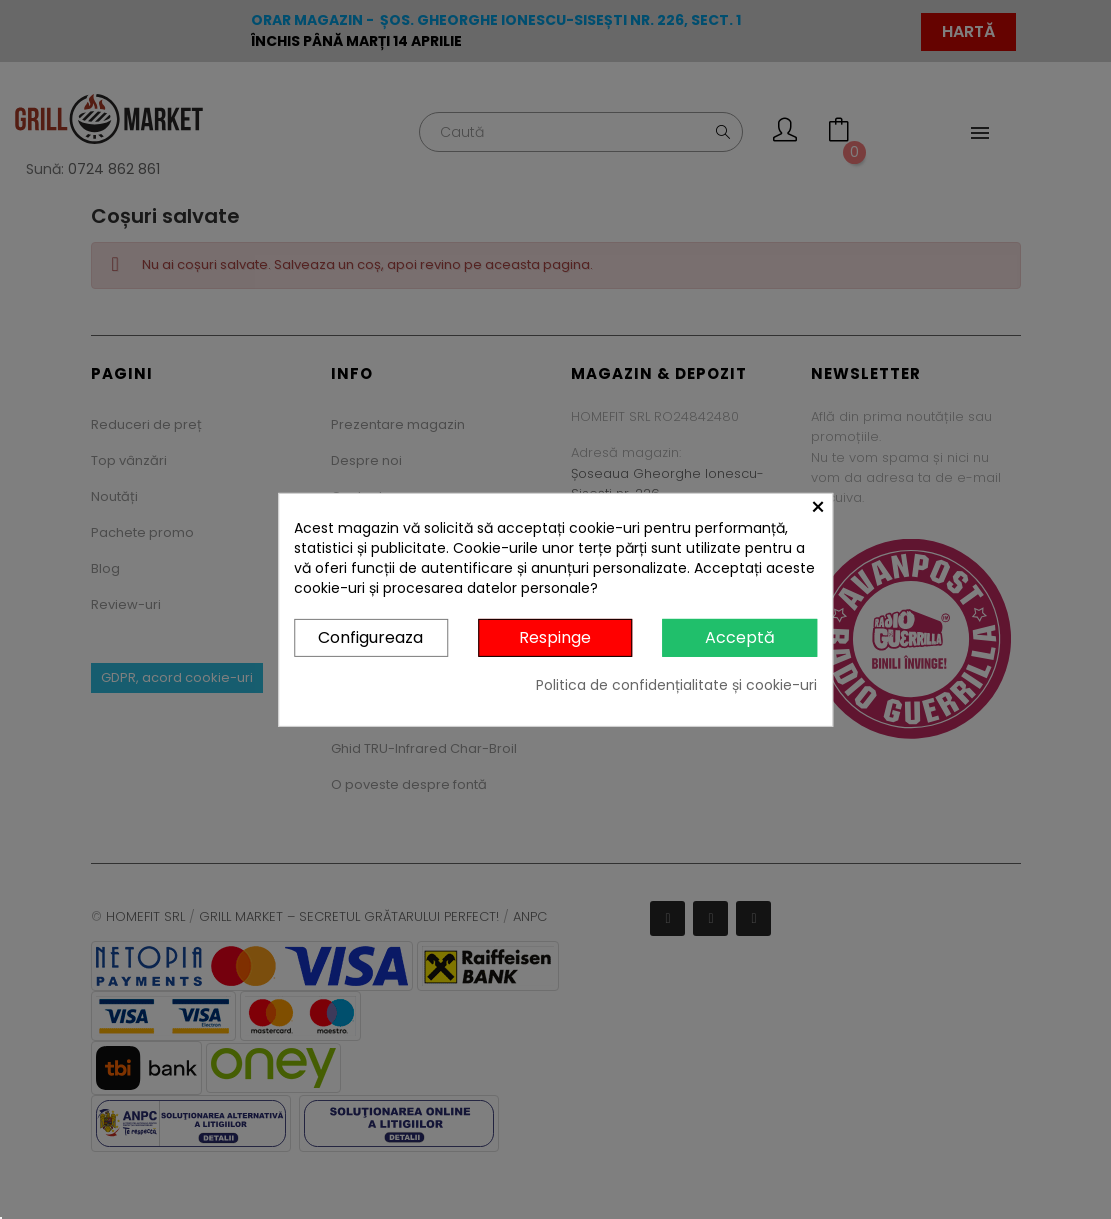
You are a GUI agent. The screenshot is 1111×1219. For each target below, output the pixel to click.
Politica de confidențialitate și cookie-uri (676, 685)
